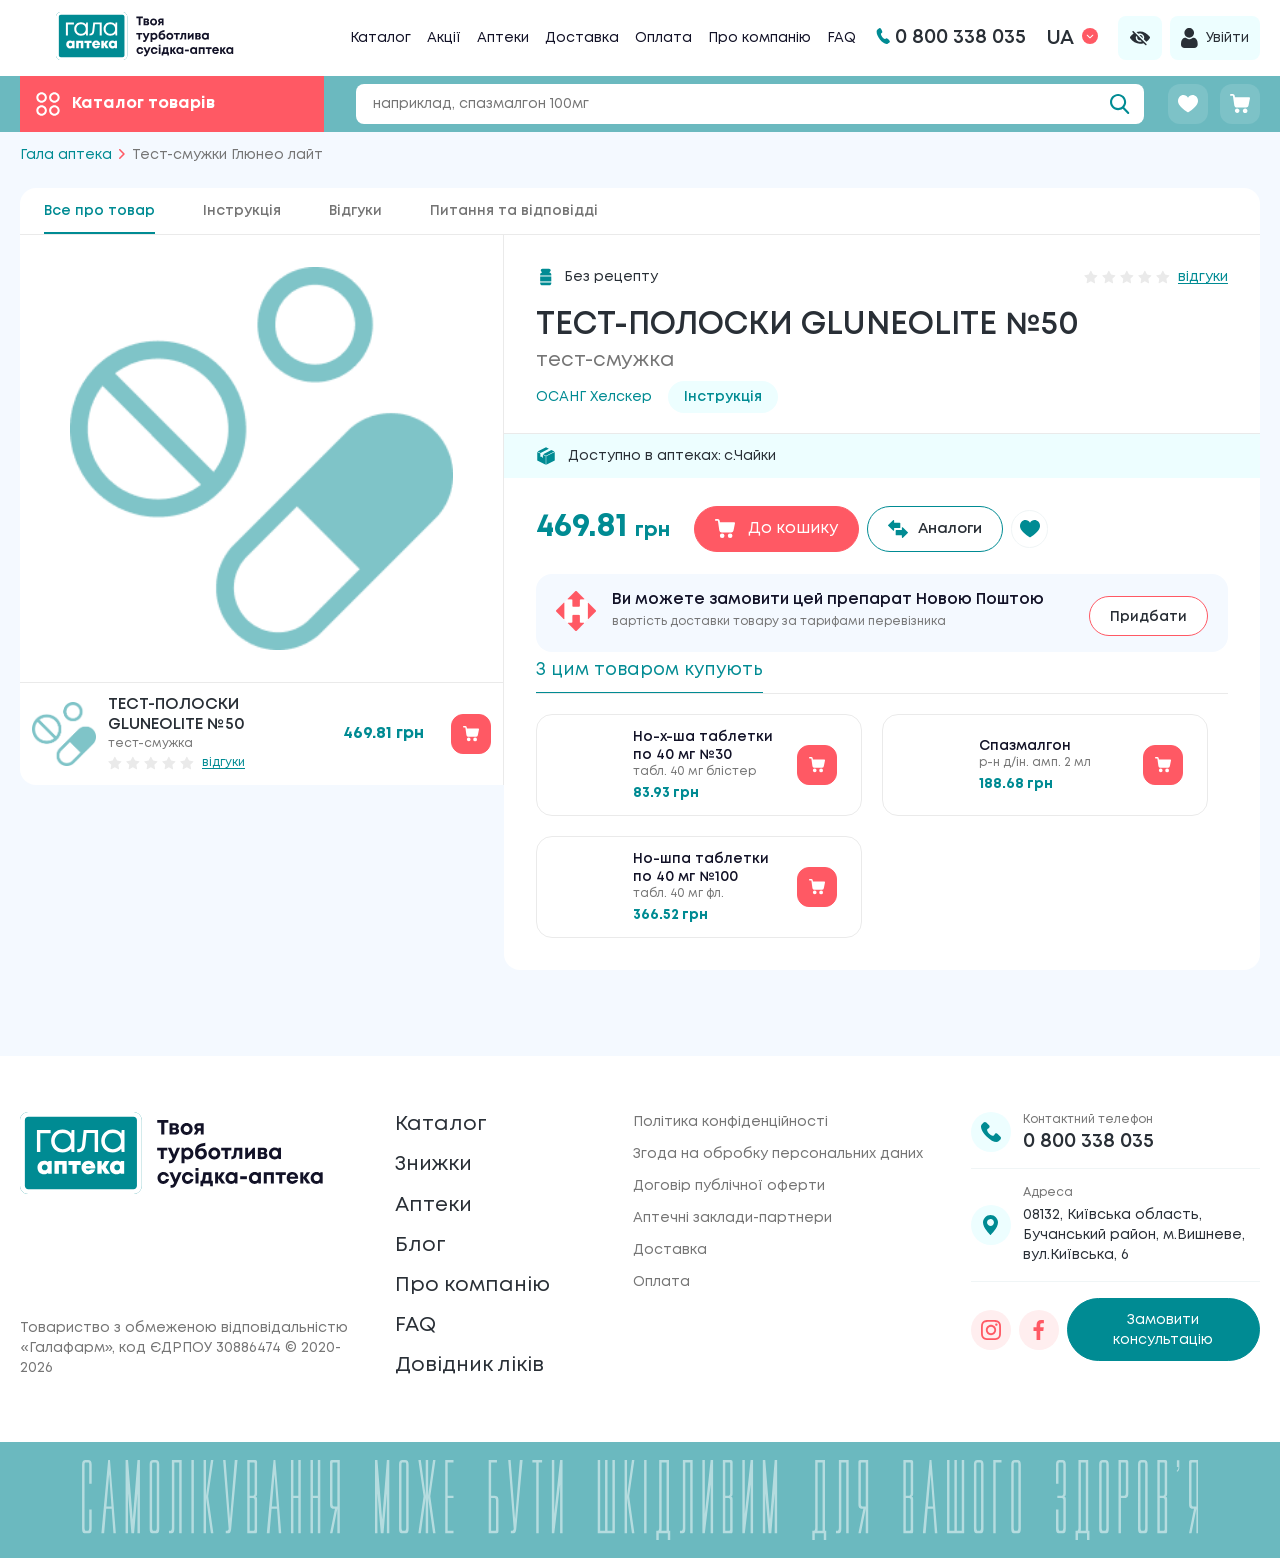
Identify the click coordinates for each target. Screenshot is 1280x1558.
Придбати (1148, 613)
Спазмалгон (1025, 752)
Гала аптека (66, 155)
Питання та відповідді (514, 211)
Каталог (380, 38)
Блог (423, 1220)
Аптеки (503, 38)
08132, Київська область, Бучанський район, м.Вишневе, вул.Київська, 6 (1134, 1187)
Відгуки (355, 211)
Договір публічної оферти (729, 1138)
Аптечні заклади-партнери (732, 1170)
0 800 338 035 (1088, 1093)
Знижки (440, 1126)
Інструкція (242, 211)
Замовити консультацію (1163, 1282)
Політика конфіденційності (730, 1074)
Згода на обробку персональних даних (778, 1106)
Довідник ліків (480, 1361)
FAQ (841, 38)
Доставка (582, 38)
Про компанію (759, 38)
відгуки (223, 762)
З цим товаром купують (662, 669)
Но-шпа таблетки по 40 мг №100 (701, 874)
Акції (444, 38)
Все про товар (99, 211)
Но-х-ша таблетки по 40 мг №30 (703, 752)
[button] (1043, 529)
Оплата (663, 38)
